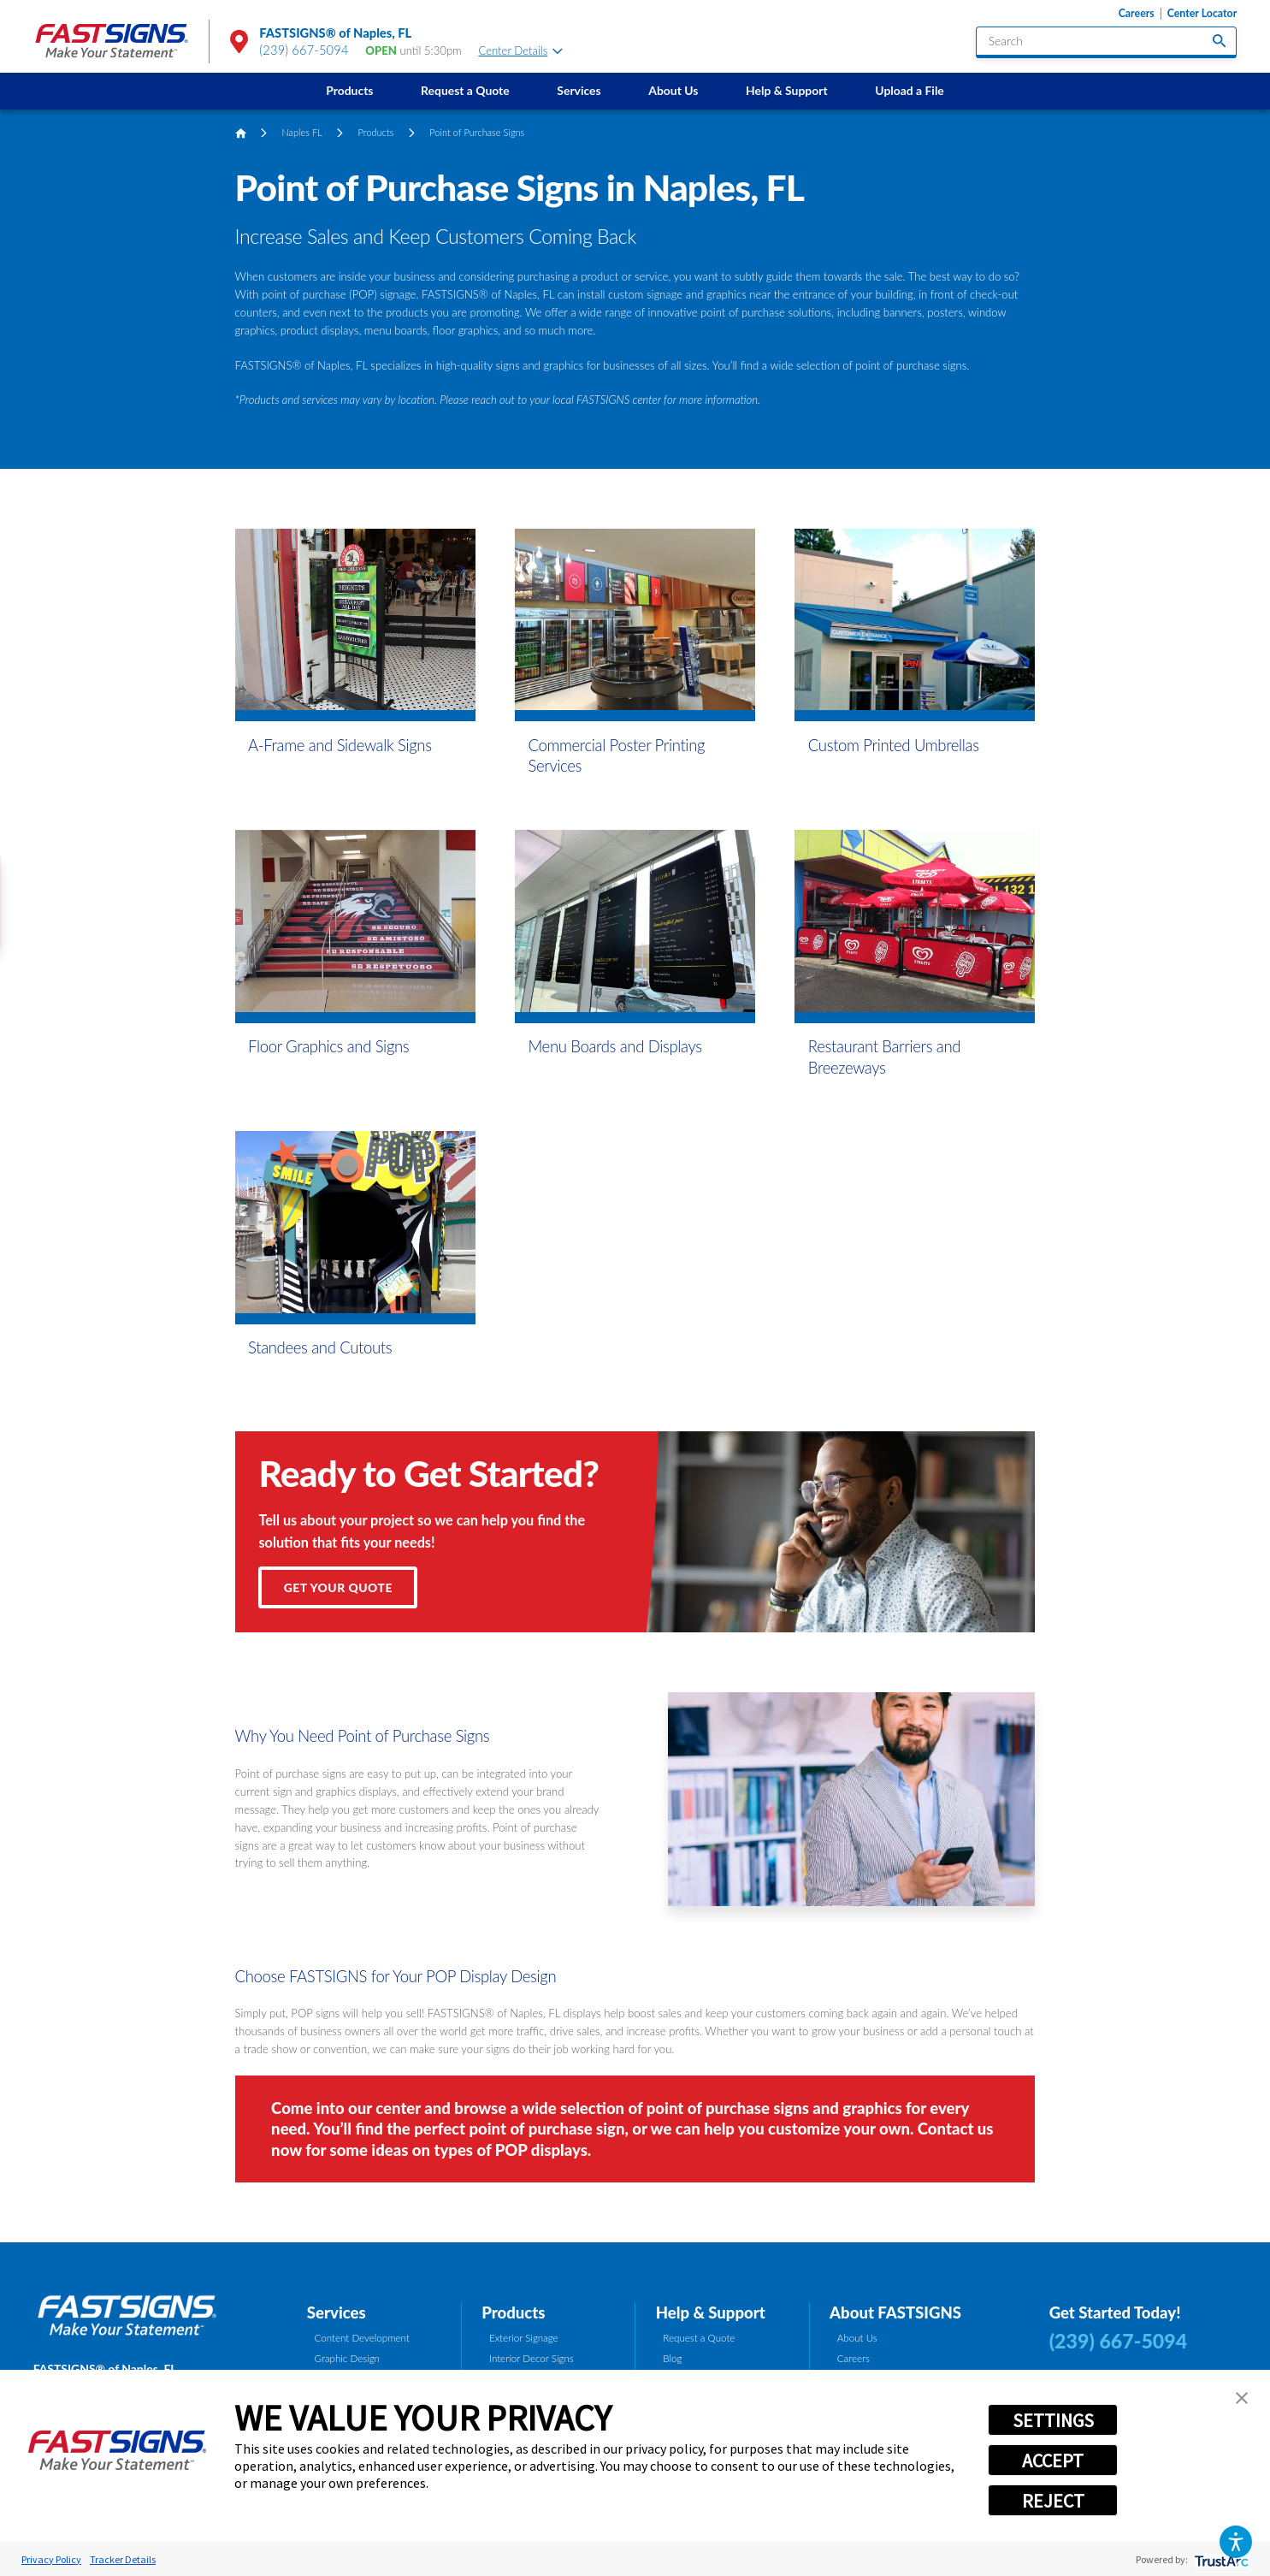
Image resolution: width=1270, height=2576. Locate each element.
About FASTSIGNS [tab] (895, 2312)
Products (349, 90)
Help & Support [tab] (710, 2312)
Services (578, 90)
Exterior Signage (523, 2337)
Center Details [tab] (520, 50)
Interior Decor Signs (531, 2358)
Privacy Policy (51, 2559)
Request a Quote (465, 90)
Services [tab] (336, 2312)
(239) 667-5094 (303, 50)
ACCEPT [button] (1053, 2460)
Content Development (362, 2337)
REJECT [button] (1053, 2501)
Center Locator (1202, 14)
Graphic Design (347, 2358)
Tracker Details (123, 2559)
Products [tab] (513, 2312)
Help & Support (787, 90)
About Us (673, 90)
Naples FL (301, 132)
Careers (1137, 14)
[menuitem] (349, 91)
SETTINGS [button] (1053, 2420)
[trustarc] (1220, 2559)
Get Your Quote (338, 1587)
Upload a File (909, 90)
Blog (672, 2358)
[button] (1236, 2542)
